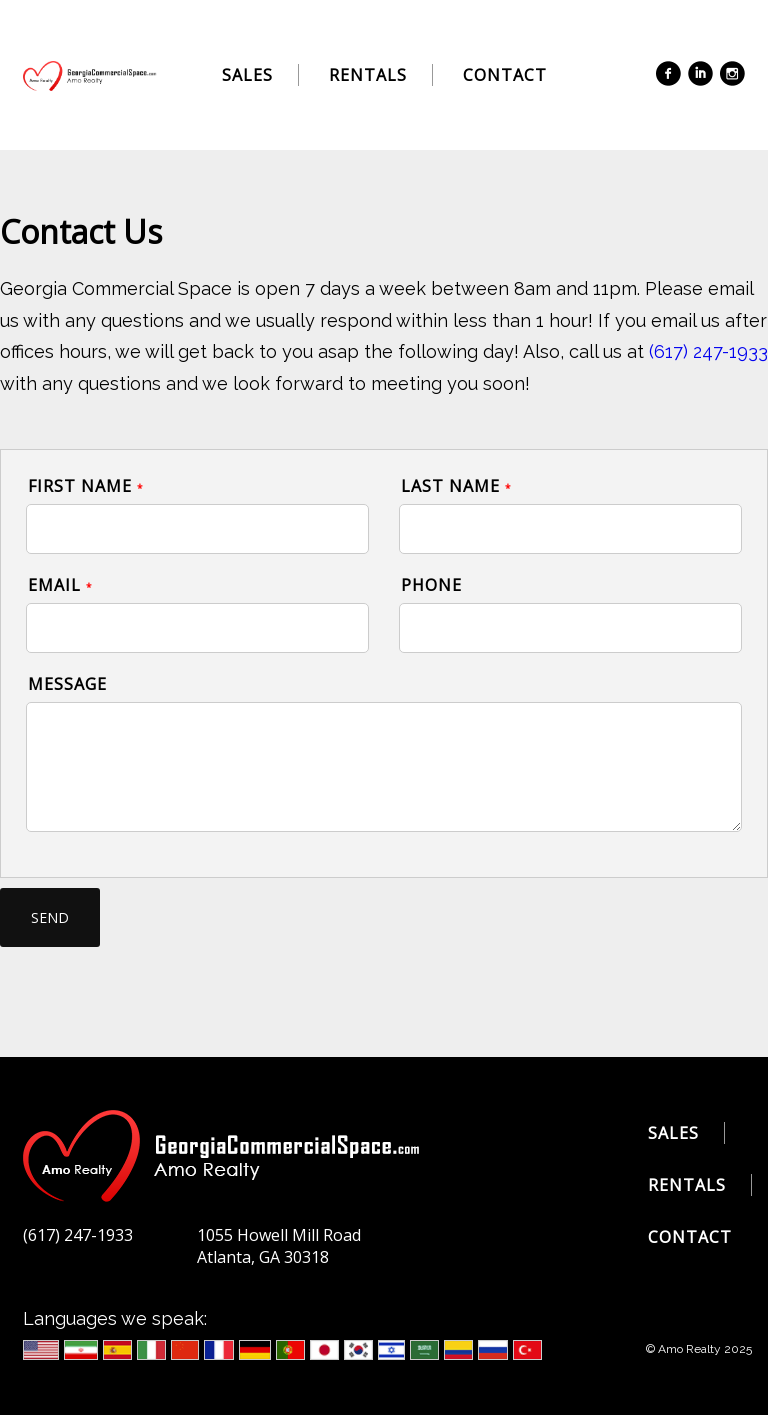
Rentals (368, 75)
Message (67, 684)
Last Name (456, 486)
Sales (247, 75)
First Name (86, 486)
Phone (431, 585)
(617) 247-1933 (708, 351)
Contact (505, 75)
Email (60, 585)
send (50, 917)
